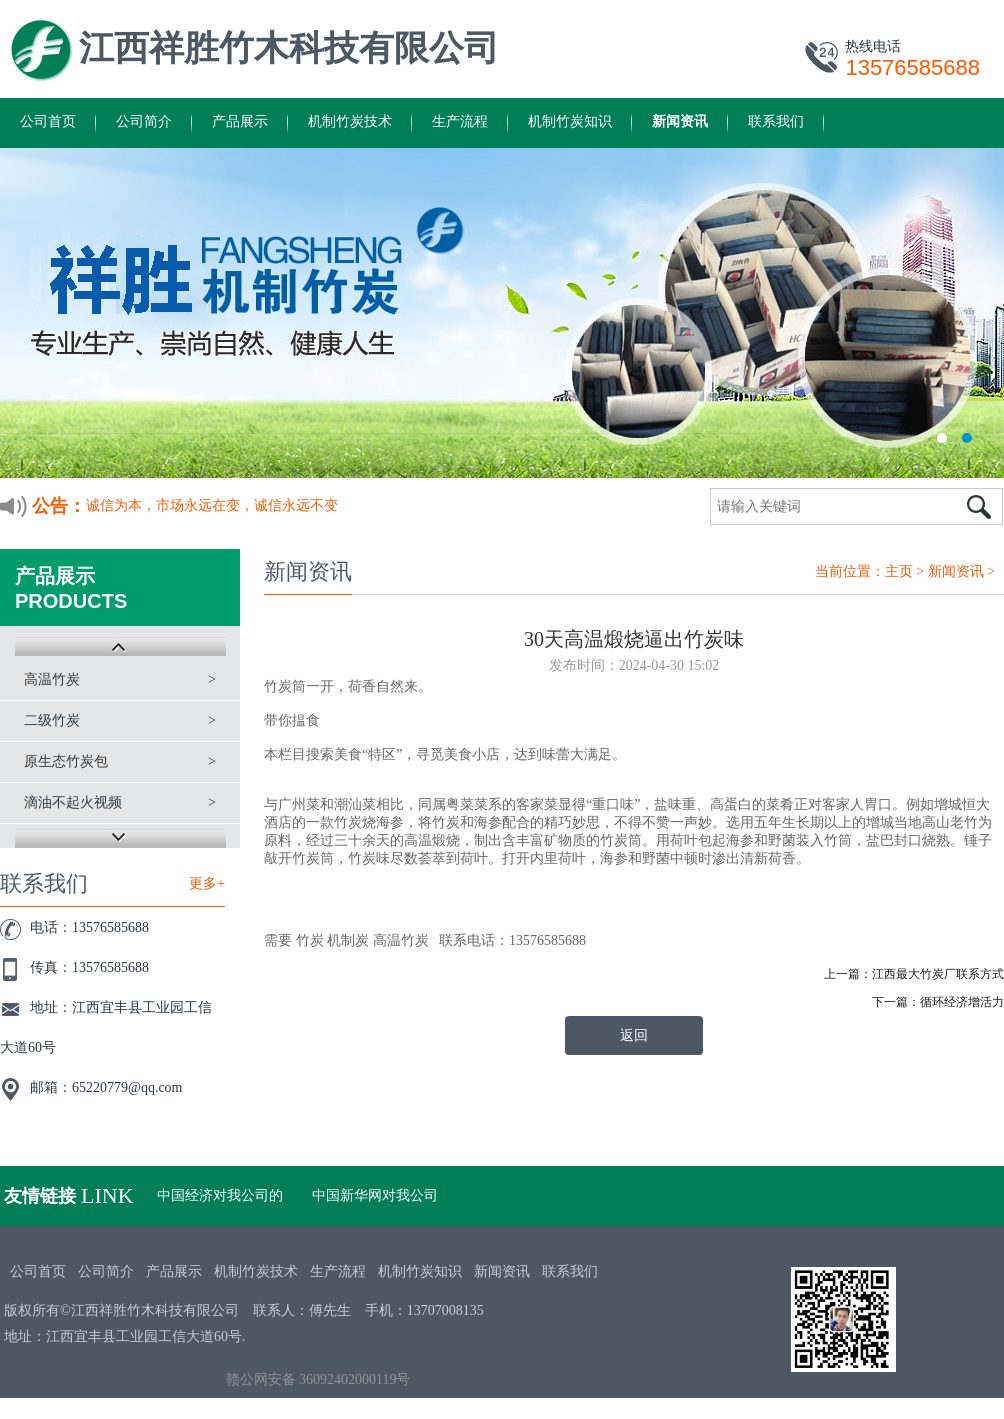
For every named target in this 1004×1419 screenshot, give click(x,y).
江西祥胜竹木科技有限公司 (289, 48)
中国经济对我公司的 (220, 1195)
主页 (899, 571)
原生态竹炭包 (66, 761)
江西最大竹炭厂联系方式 (938, 974)
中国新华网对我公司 (375, 1195)
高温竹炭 (52, 679)
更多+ (207, 883)
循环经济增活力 (962, 1002)
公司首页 (48, 121)
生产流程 (460, 121)
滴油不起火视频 (73, 802)
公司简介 (144, 121)
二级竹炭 (52, 720)
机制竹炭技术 (350, 121)
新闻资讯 (680, 121)
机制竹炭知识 (570, 121)
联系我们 (776, 121)
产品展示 (240, 121)
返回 (634, 1035)
